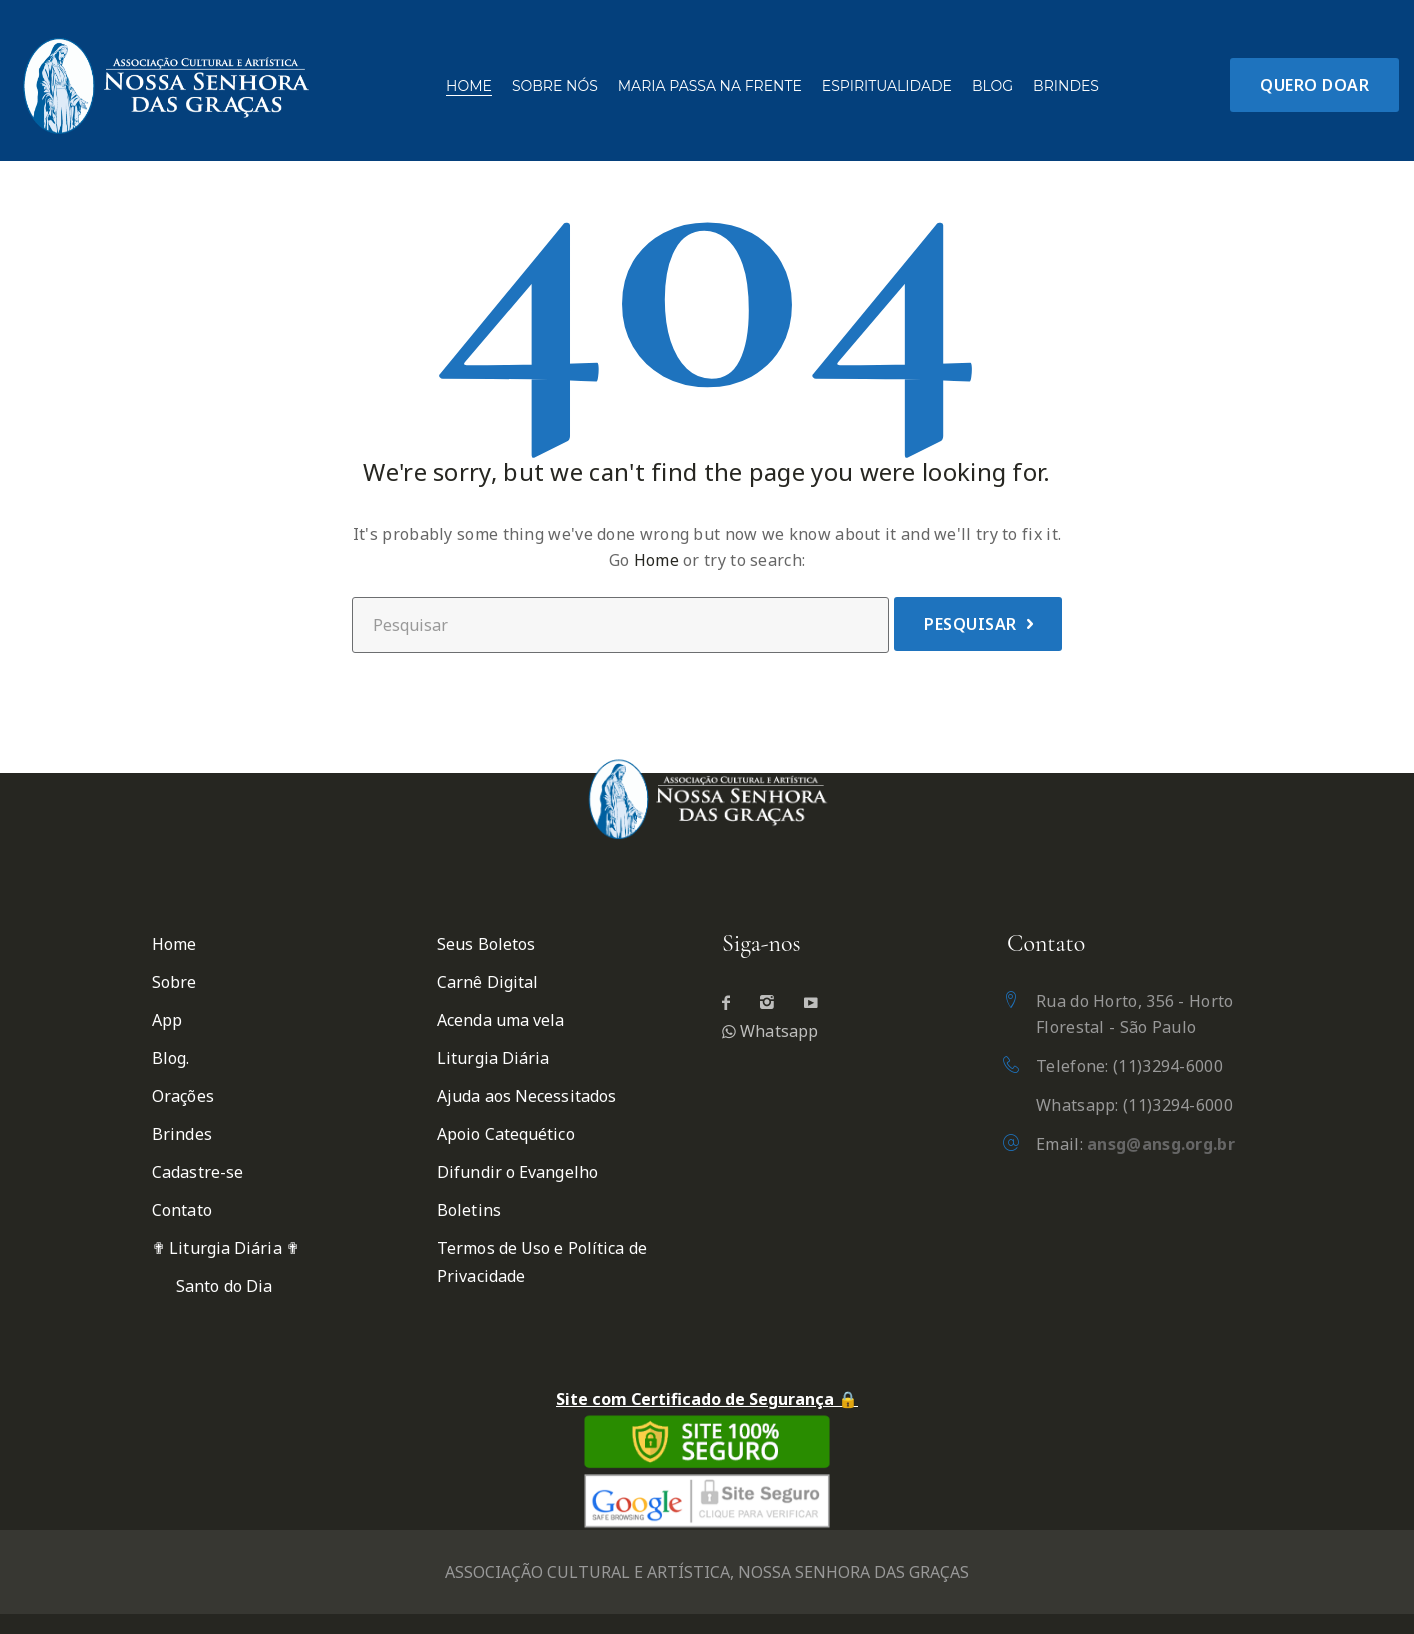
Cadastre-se (197, 1172)
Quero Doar (1314, 85)
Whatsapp (770, 1031)
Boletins (469, 1210)
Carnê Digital (487, 982)
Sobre (174, 982)
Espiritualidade (887, 86)
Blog (992, 86)
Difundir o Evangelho (517, 1172)
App (167, 1020)
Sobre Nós (555, 86)
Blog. (171, 1058)
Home (469, 86)
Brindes (1066, 86)
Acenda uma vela (501, 1020)
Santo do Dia (224, 1286)
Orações (183, 1096)
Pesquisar (970, 624)
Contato (182, 1210)
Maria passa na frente (710, 86)
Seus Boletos (486, 944)
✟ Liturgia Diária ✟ (225, 1248)
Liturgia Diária (493, 1058)
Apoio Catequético (506, 1134)
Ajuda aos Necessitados (526, 1096)
